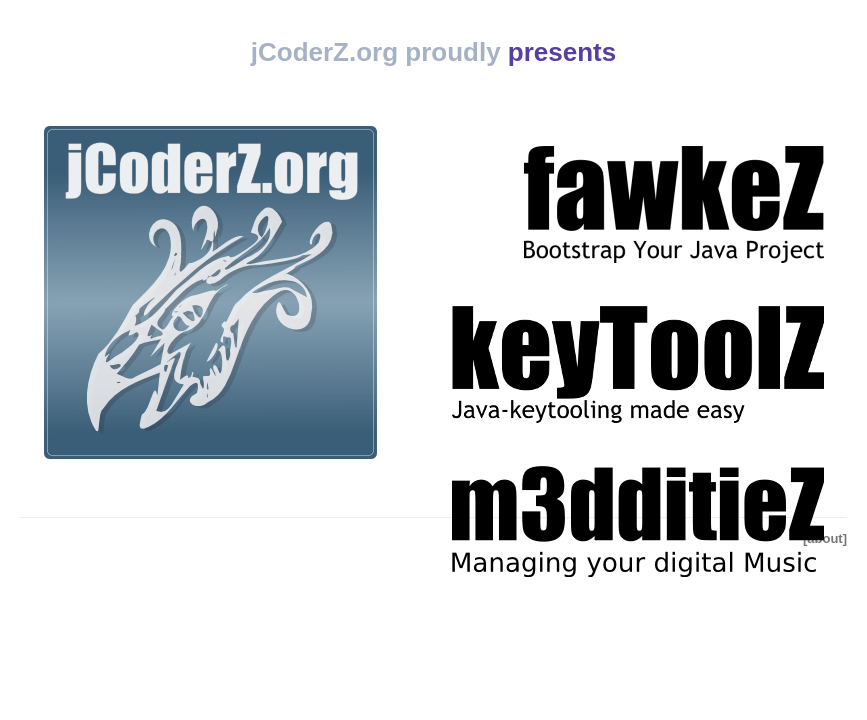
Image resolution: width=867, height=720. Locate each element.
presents (562, 52)
